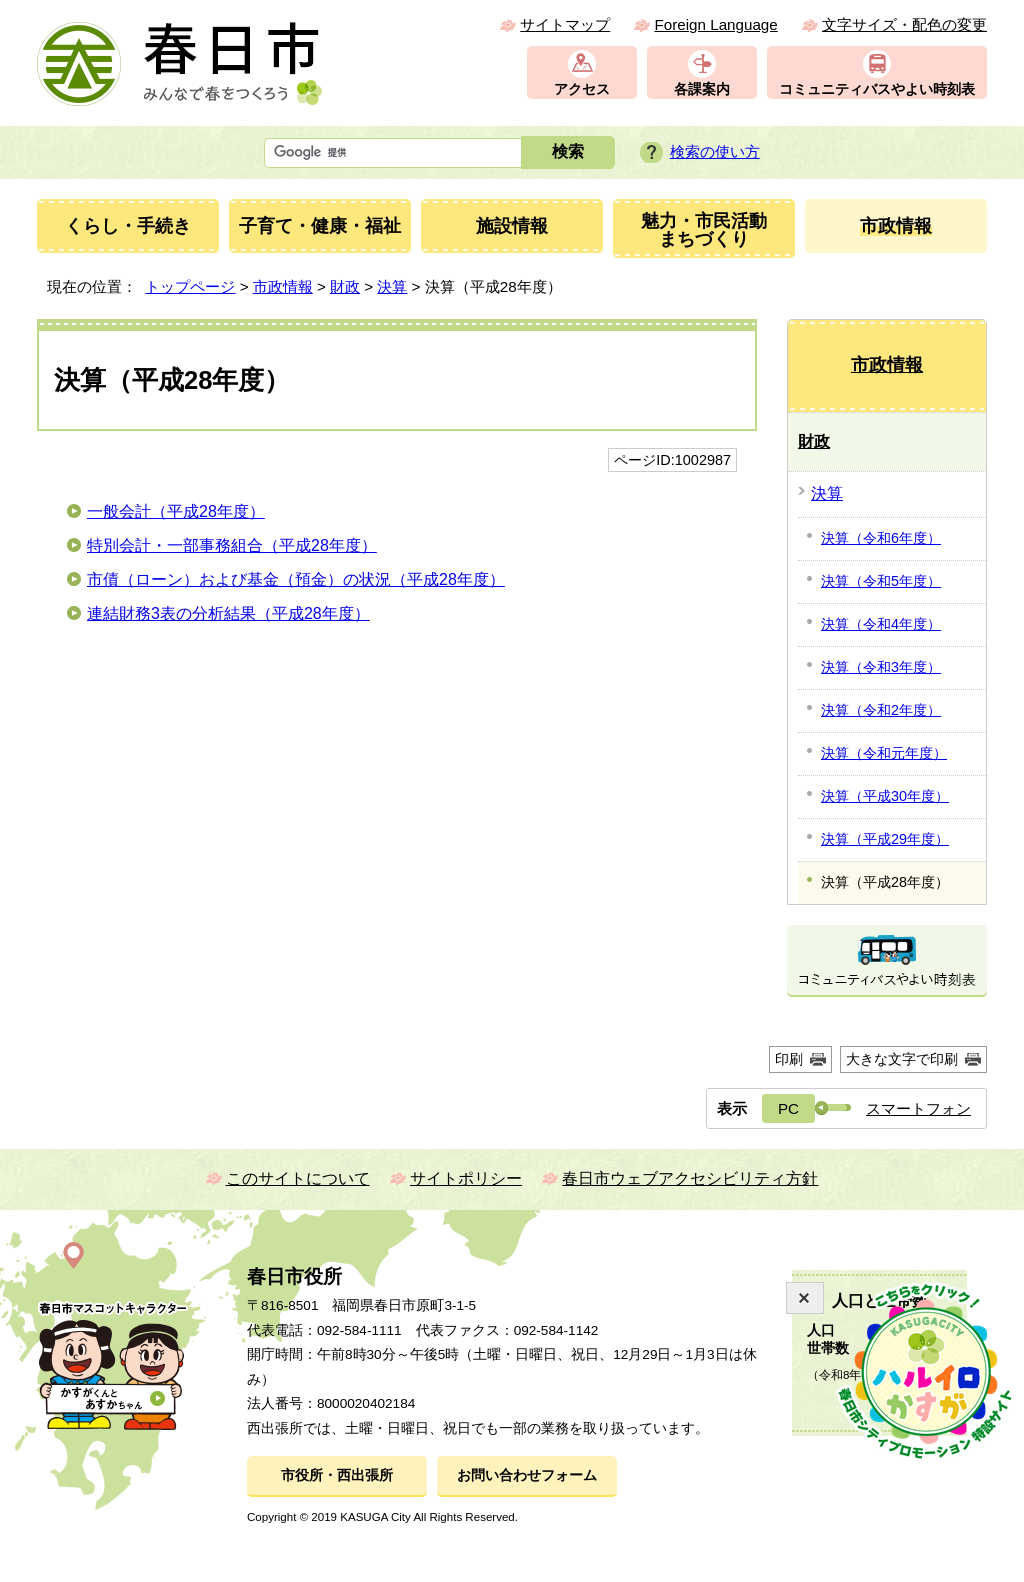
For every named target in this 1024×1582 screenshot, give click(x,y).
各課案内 (702, 89)
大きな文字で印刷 (902, 1059)
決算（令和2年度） (881, 710)
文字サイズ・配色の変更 (904, 24)
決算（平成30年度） (885, 796)
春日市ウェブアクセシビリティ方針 (690, 1178)
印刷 (789, 1059)
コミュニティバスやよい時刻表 (877, 89)
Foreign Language (715, 24)
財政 (345, 286)
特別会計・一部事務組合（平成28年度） (232, 545)
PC (788, 1108)
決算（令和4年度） (881, 624)
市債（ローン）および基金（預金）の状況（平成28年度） (296, 579)
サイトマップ (565, 24)
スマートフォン (918, 1108)
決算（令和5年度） (881, 581)
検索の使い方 (715, 151)
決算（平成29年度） (885, 839)
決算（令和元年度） (884, 753)
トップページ (190, 286)
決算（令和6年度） (881, 538)
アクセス (582, 89)
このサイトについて (298, 1178)
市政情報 (283, 286)
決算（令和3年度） (881, 667)
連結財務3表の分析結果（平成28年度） (228, 613)
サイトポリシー (466, 1178)
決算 (392, 286)
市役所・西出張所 (337, 1475)
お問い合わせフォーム (527, 1475)
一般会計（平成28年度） (176, 511)
